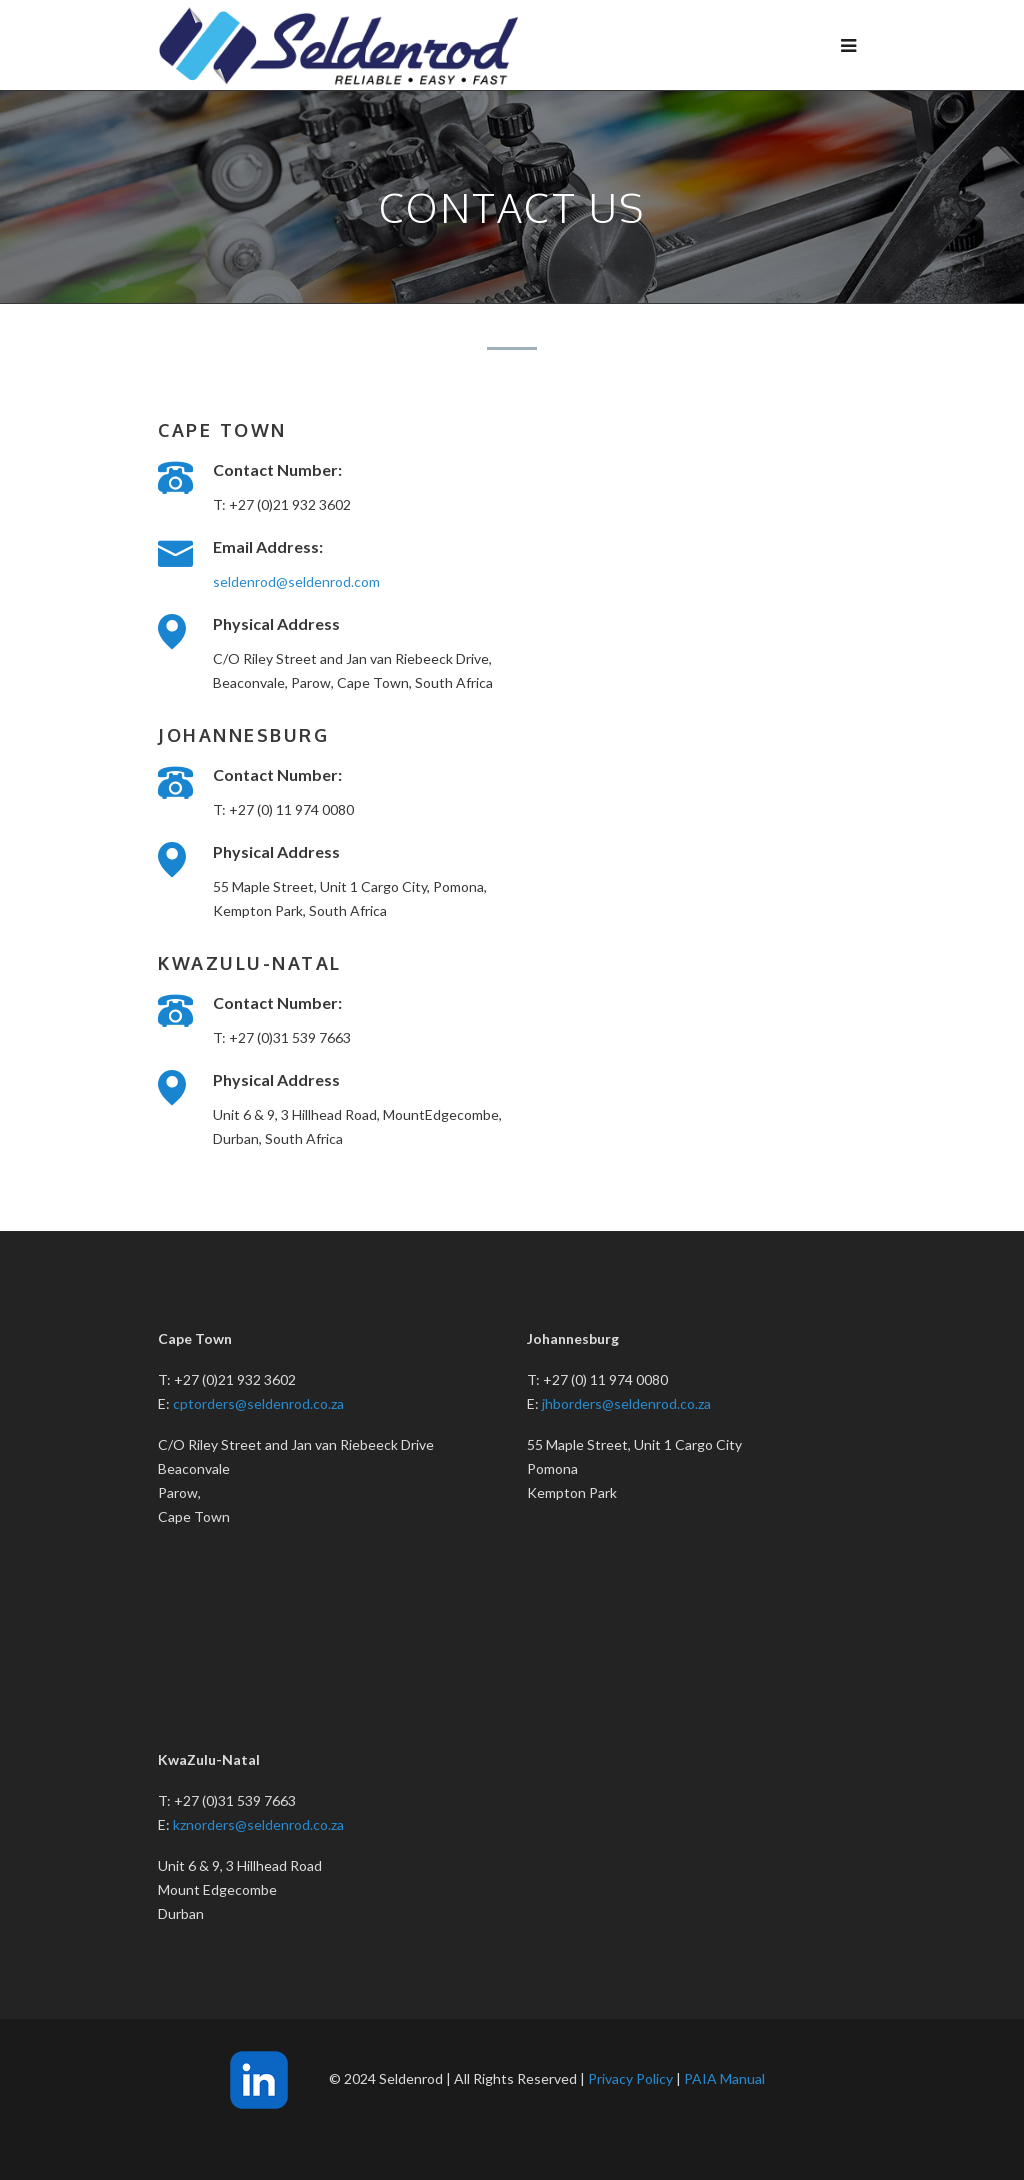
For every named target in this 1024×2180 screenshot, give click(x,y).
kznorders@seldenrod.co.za (258, 1824)
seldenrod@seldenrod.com (296, 581)
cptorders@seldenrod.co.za (258, 1403)
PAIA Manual (724, 2078)
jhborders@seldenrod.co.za (626, 1403)
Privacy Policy (630, 2078)
